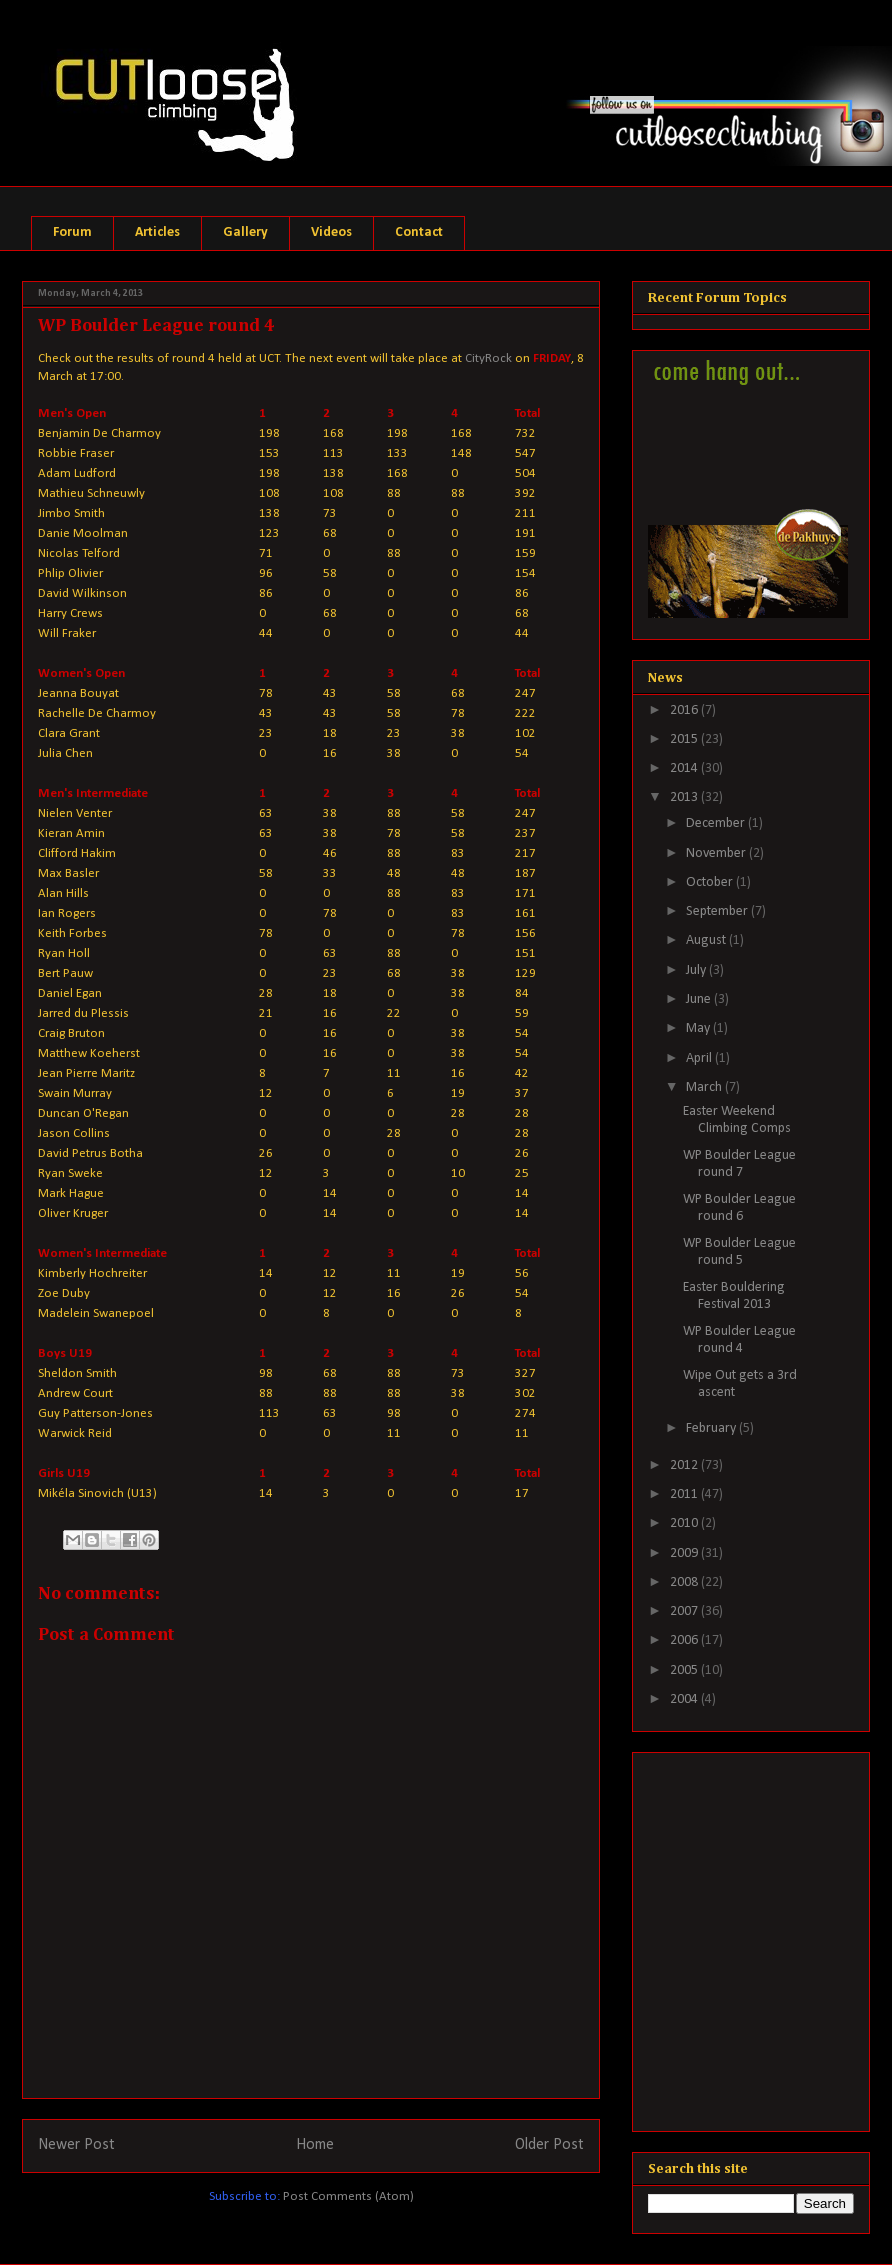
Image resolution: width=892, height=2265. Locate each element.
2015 (685, 739)
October (711, 882)
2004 (685, 1699)
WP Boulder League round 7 (739, 1164)
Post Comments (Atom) (348, 2196)
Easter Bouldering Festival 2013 (734, 1296)
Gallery (245, 232)
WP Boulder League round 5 (739, 1252)
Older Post (549, 2145)
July (697, 970)
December (717, 823)
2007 (685, 1611)
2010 (685, 1523)
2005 (685, 1670)
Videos (331, 232)
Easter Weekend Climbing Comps (737, 1120)
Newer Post (76, 2145)
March (705, 1087)
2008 (685, 1582)
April (700, 1058)
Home (315, 2145)
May (699, 1028)
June (700, 999)
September (718, 911)
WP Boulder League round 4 (739, 1340)
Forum (72, 232)
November (717, 853)
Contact (419, 232)
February (712, 1428)
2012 (685, 1465)
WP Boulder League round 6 (739, 1208)
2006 (685, 1640)
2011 (685, 1494)
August (707, 940)
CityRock (488, 358)
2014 (685, 768)
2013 (685, 797)
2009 (685, 1553)
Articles (157, 232)
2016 (685, 710)
